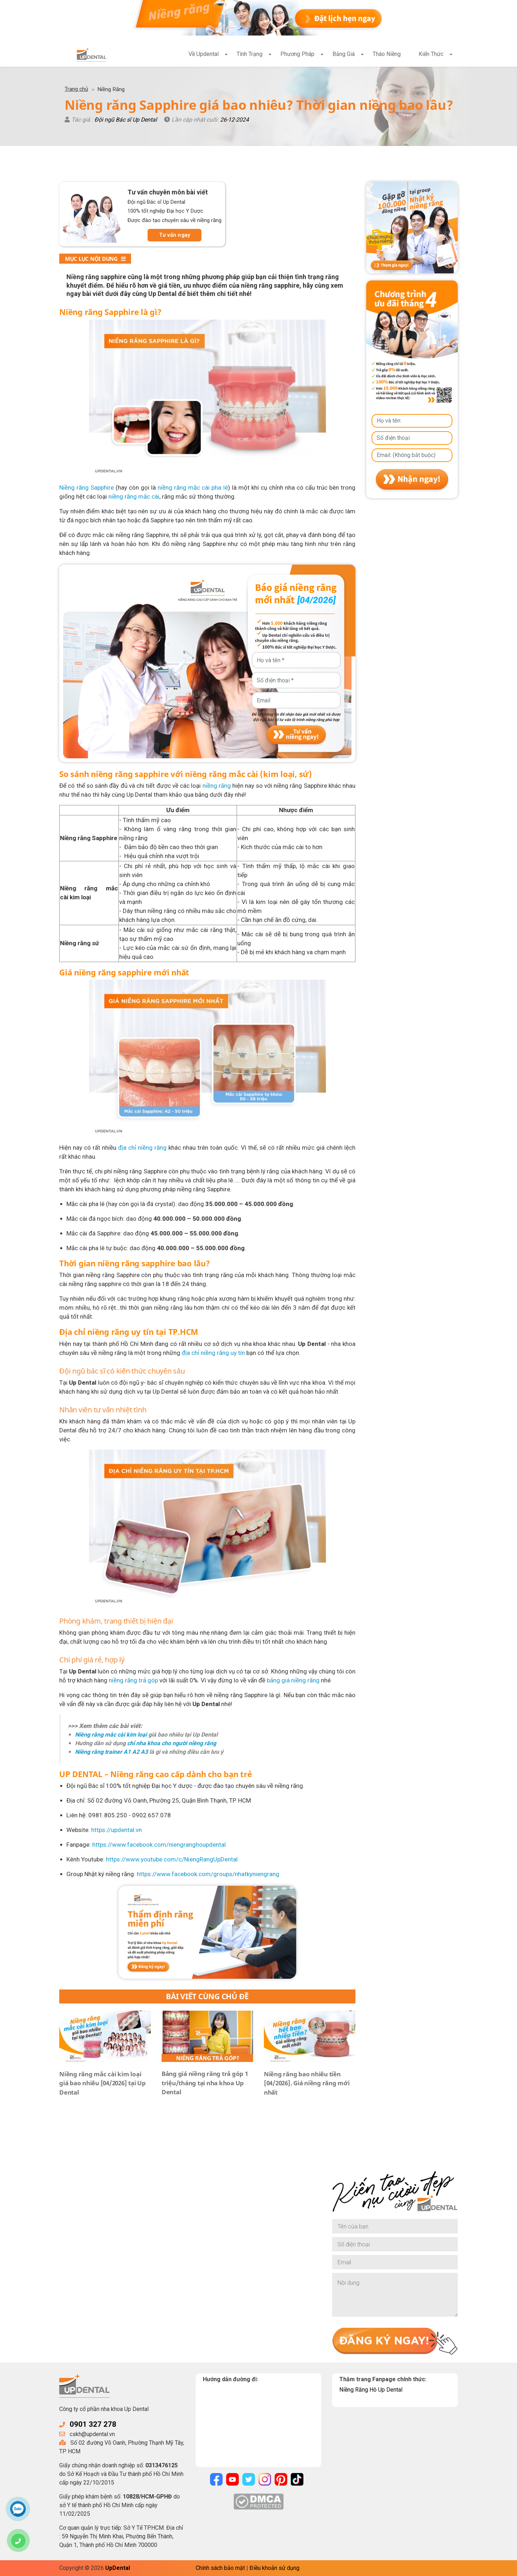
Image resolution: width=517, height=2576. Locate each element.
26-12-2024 (234, 119)
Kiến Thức (431, 54)
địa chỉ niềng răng (142, 1147)
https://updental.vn (116, 1829)
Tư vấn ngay (174, 235)
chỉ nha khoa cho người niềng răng (171, 1743)
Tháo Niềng (387, 54)
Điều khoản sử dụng (274, 2568)
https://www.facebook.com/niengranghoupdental (159, 1844)
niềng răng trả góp (133, 1680)
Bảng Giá (343, 54)
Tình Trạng (249, 54)
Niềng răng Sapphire (86, 487)
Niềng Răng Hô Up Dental (370, 2389)
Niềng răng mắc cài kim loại (111, 1734)
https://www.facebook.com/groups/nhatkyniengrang (208, 1874)
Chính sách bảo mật (220, 2568)
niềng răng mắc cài (133, 496)
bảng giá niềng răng (293, 1680)
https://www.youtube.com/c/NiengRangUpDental (172, 1859)
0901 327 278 (93, 2424)
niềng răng (216, 785)
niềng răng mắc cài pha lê (193, 487)
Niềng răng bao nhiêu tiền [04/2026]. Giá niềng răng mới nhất (307, 2083)
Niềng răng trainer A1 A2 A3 (111, 1751)
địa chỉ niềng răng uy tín (213, 1352)
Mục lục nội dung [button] (95, 258)
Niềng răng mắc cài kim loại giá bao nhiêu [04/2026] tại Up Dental (102, 2083)
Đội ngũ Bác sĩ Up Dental (125, 119)
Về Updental (203, 54)
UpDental (117, 2568)
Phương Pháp (297, 54)
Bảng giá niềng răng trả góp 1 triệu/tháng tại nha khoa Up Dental (205, 2082)
